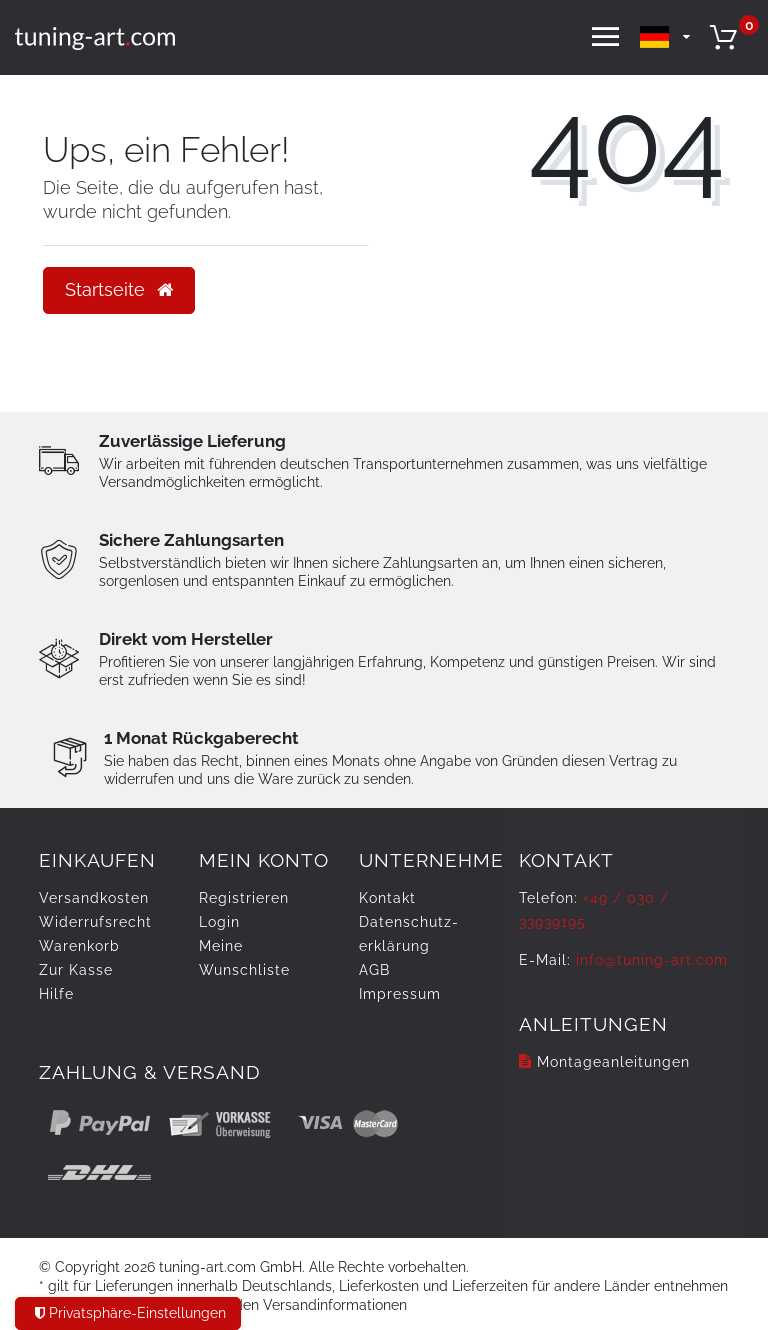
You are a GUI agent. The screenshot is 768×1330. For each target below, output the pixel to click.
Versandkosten (94, 898)
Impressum (400, 994)
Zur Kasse (76, 970)
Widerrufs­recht (95, 922)
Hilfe (56, 994)
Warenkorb (79, 946)
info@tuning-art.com (652, 960)
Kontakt (387, 898)
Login (219, 922)
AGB (374, 970)
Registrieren (244, 898)
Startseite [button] (119, 290)
